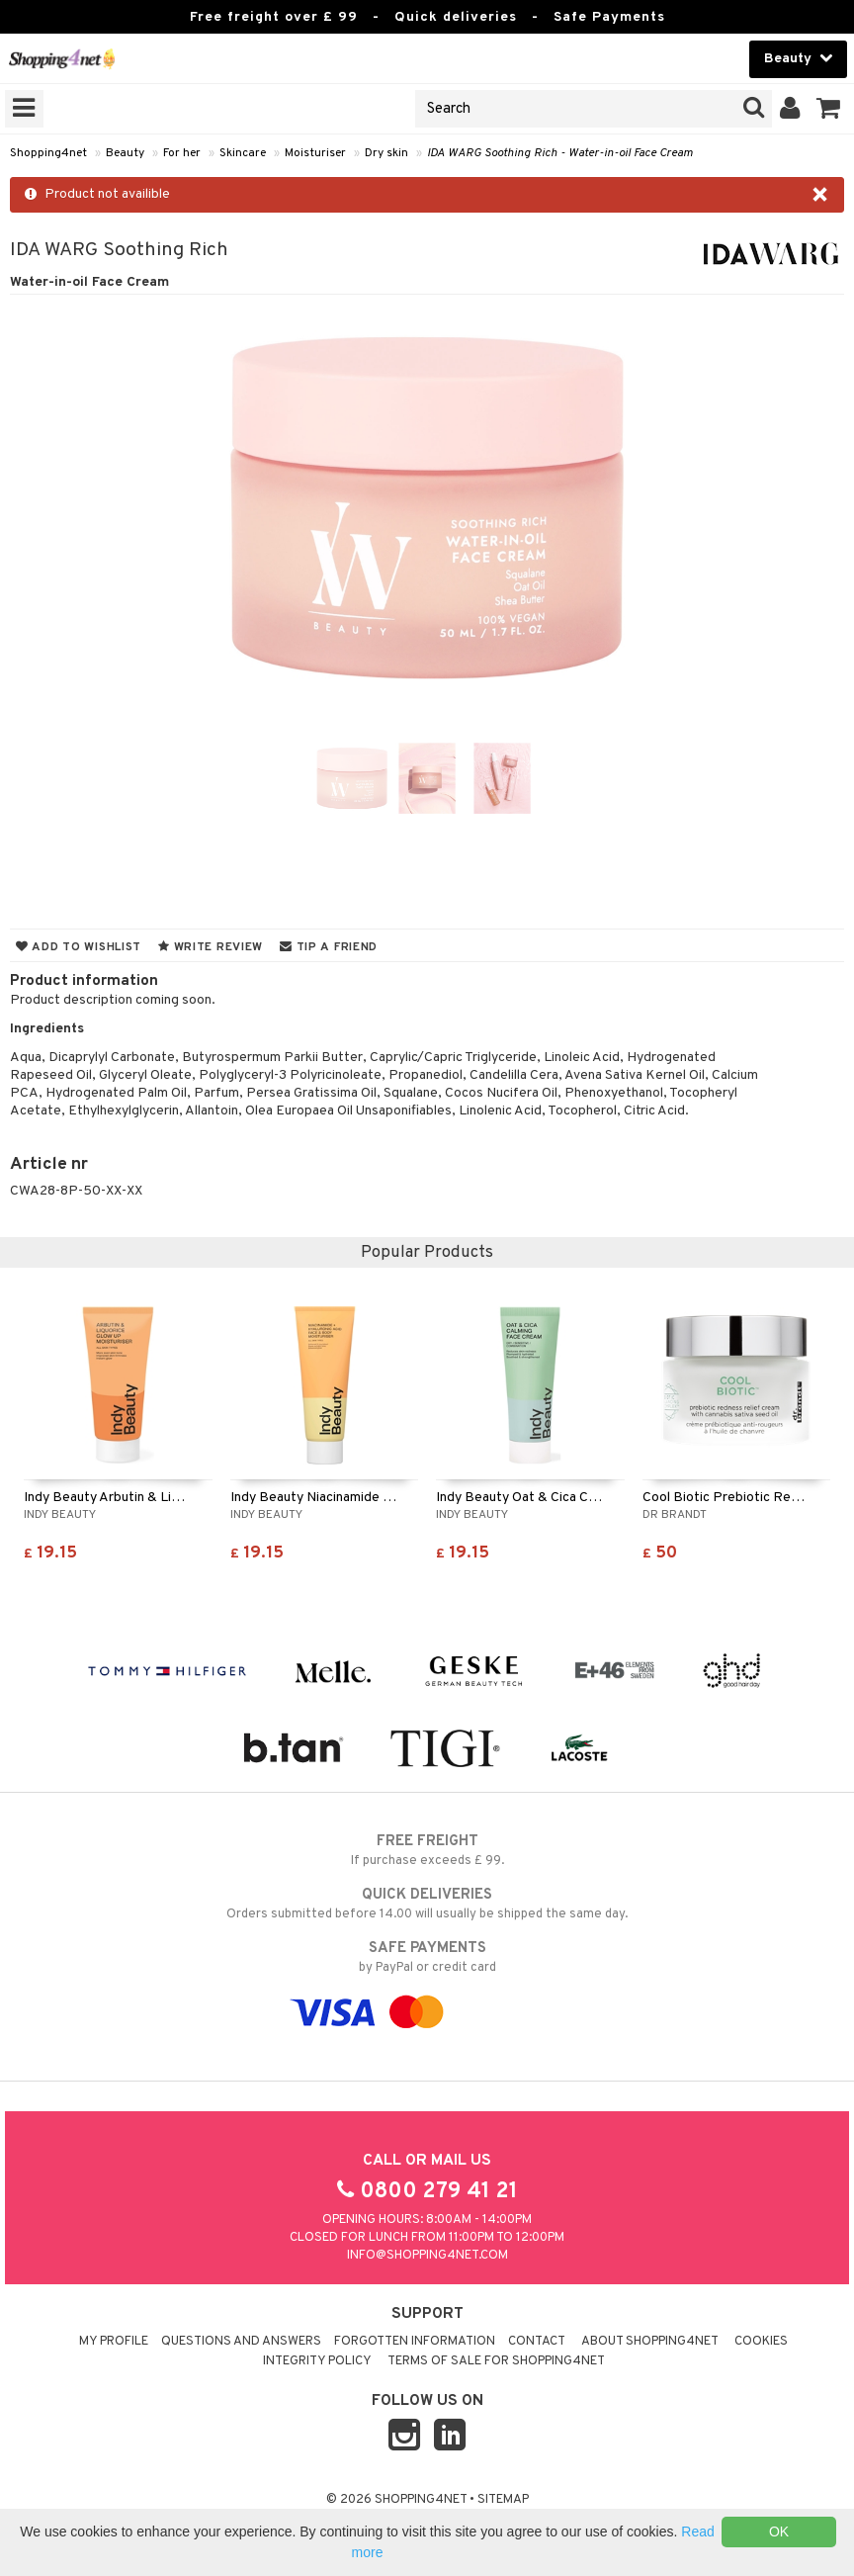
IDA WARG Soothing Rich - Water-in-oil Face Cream (560, 153)
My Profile (113, 2342)
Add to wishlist (78, 947)
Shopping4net (48, 153)
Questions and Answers (241, 2342)
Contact (536, 2342)
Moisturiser (315, 153)
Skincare (242, 153)
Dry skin (386, 153)
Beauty (125, 153)
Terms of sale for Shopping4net (496, 2361)
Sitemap (503, 2500)
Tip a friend (329, 947)
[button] (829, 109)
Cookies (761, 2342)
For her (182, 153)
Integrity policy (317, 2361)
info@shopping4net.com (427, 2256)
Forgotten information (414, 2342)
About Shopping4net (650, 2342)
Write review (210, 947)
